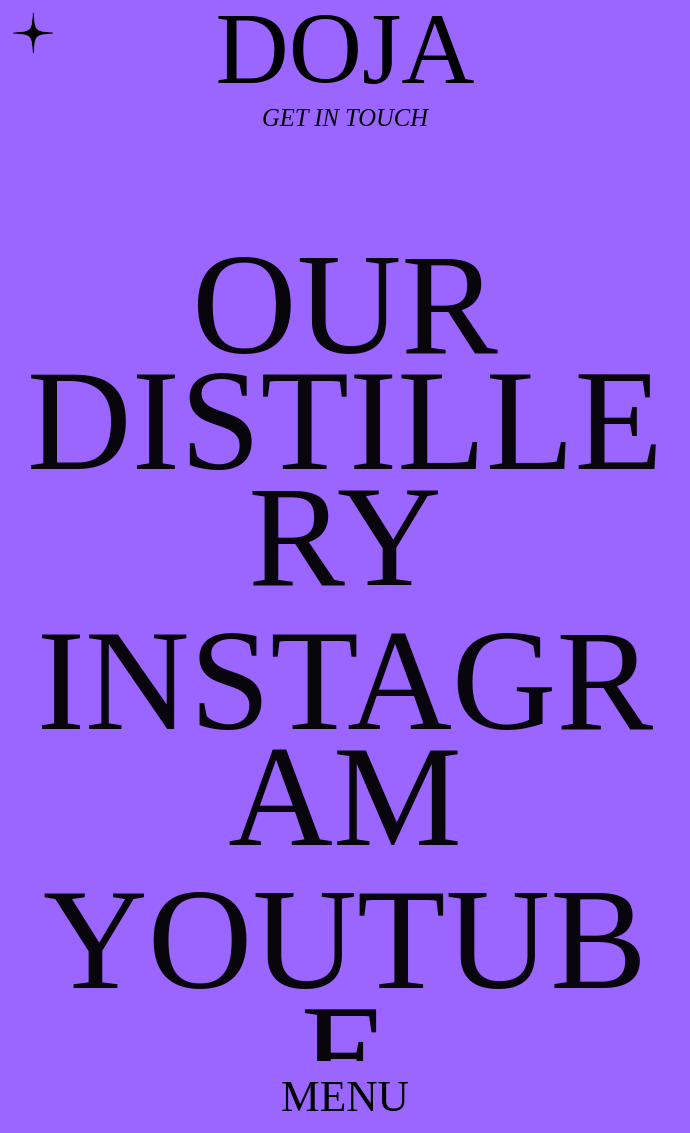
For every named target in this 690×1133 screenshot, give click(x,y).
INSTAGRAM (345, 738)
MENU (345, 1096)
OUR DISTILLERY (345, 420)
